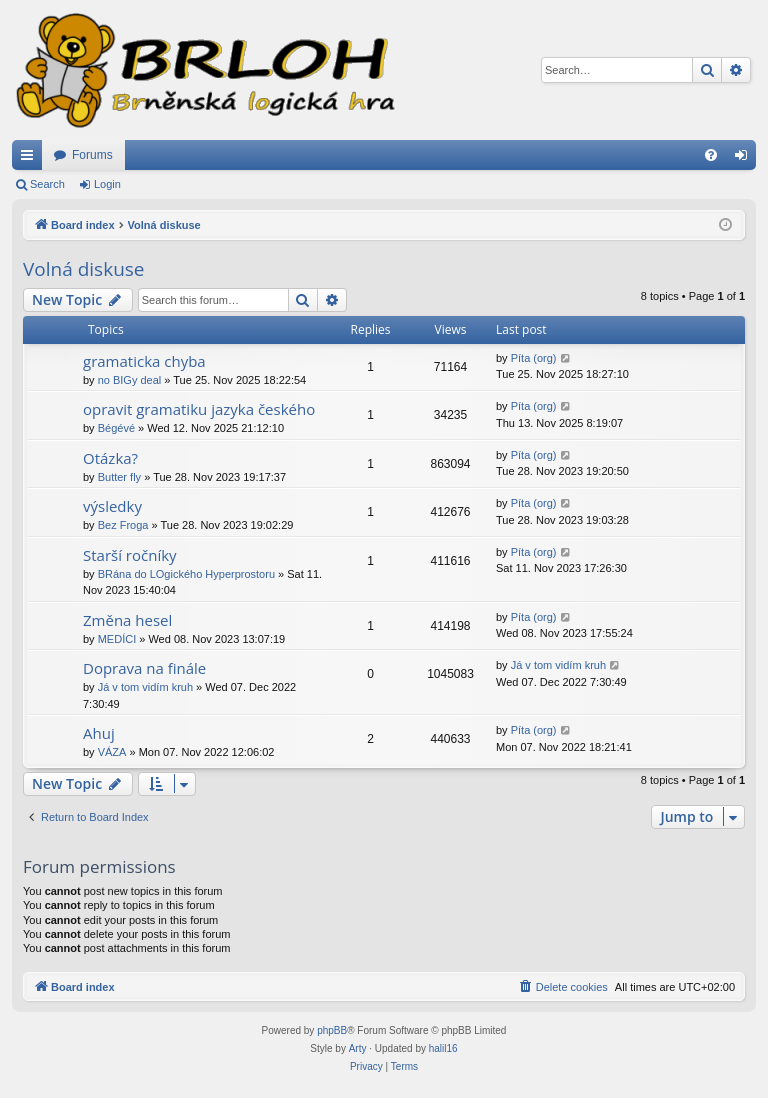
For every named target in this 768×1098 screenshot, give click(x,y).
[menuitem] (711, 155)
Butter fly (119, 477)
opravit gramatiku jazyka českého (199, 409)
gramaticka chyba (144, 361)
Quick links (31, 159)
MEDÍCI (117, 639)
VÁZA (112, 752)
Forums (92, 155)
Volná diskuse (84, 269)
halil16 (443, 1048)
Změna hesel (127, 620)
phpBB (332, 1030)
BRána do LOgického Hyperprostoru (186, 574)
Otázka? (110, 458)
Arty (358, 1048)
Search (47, 184)
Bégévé (116, 428)
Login (107, 184)
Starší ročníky (130, 555)
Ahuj (99, 733)
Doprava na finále (144, 668)
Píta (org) (534, 358)
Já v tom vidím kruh (145, 687)
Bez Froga (123, 525)
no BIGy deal (130, 380)
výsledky (112, 506)
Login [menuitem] (745, 159)
